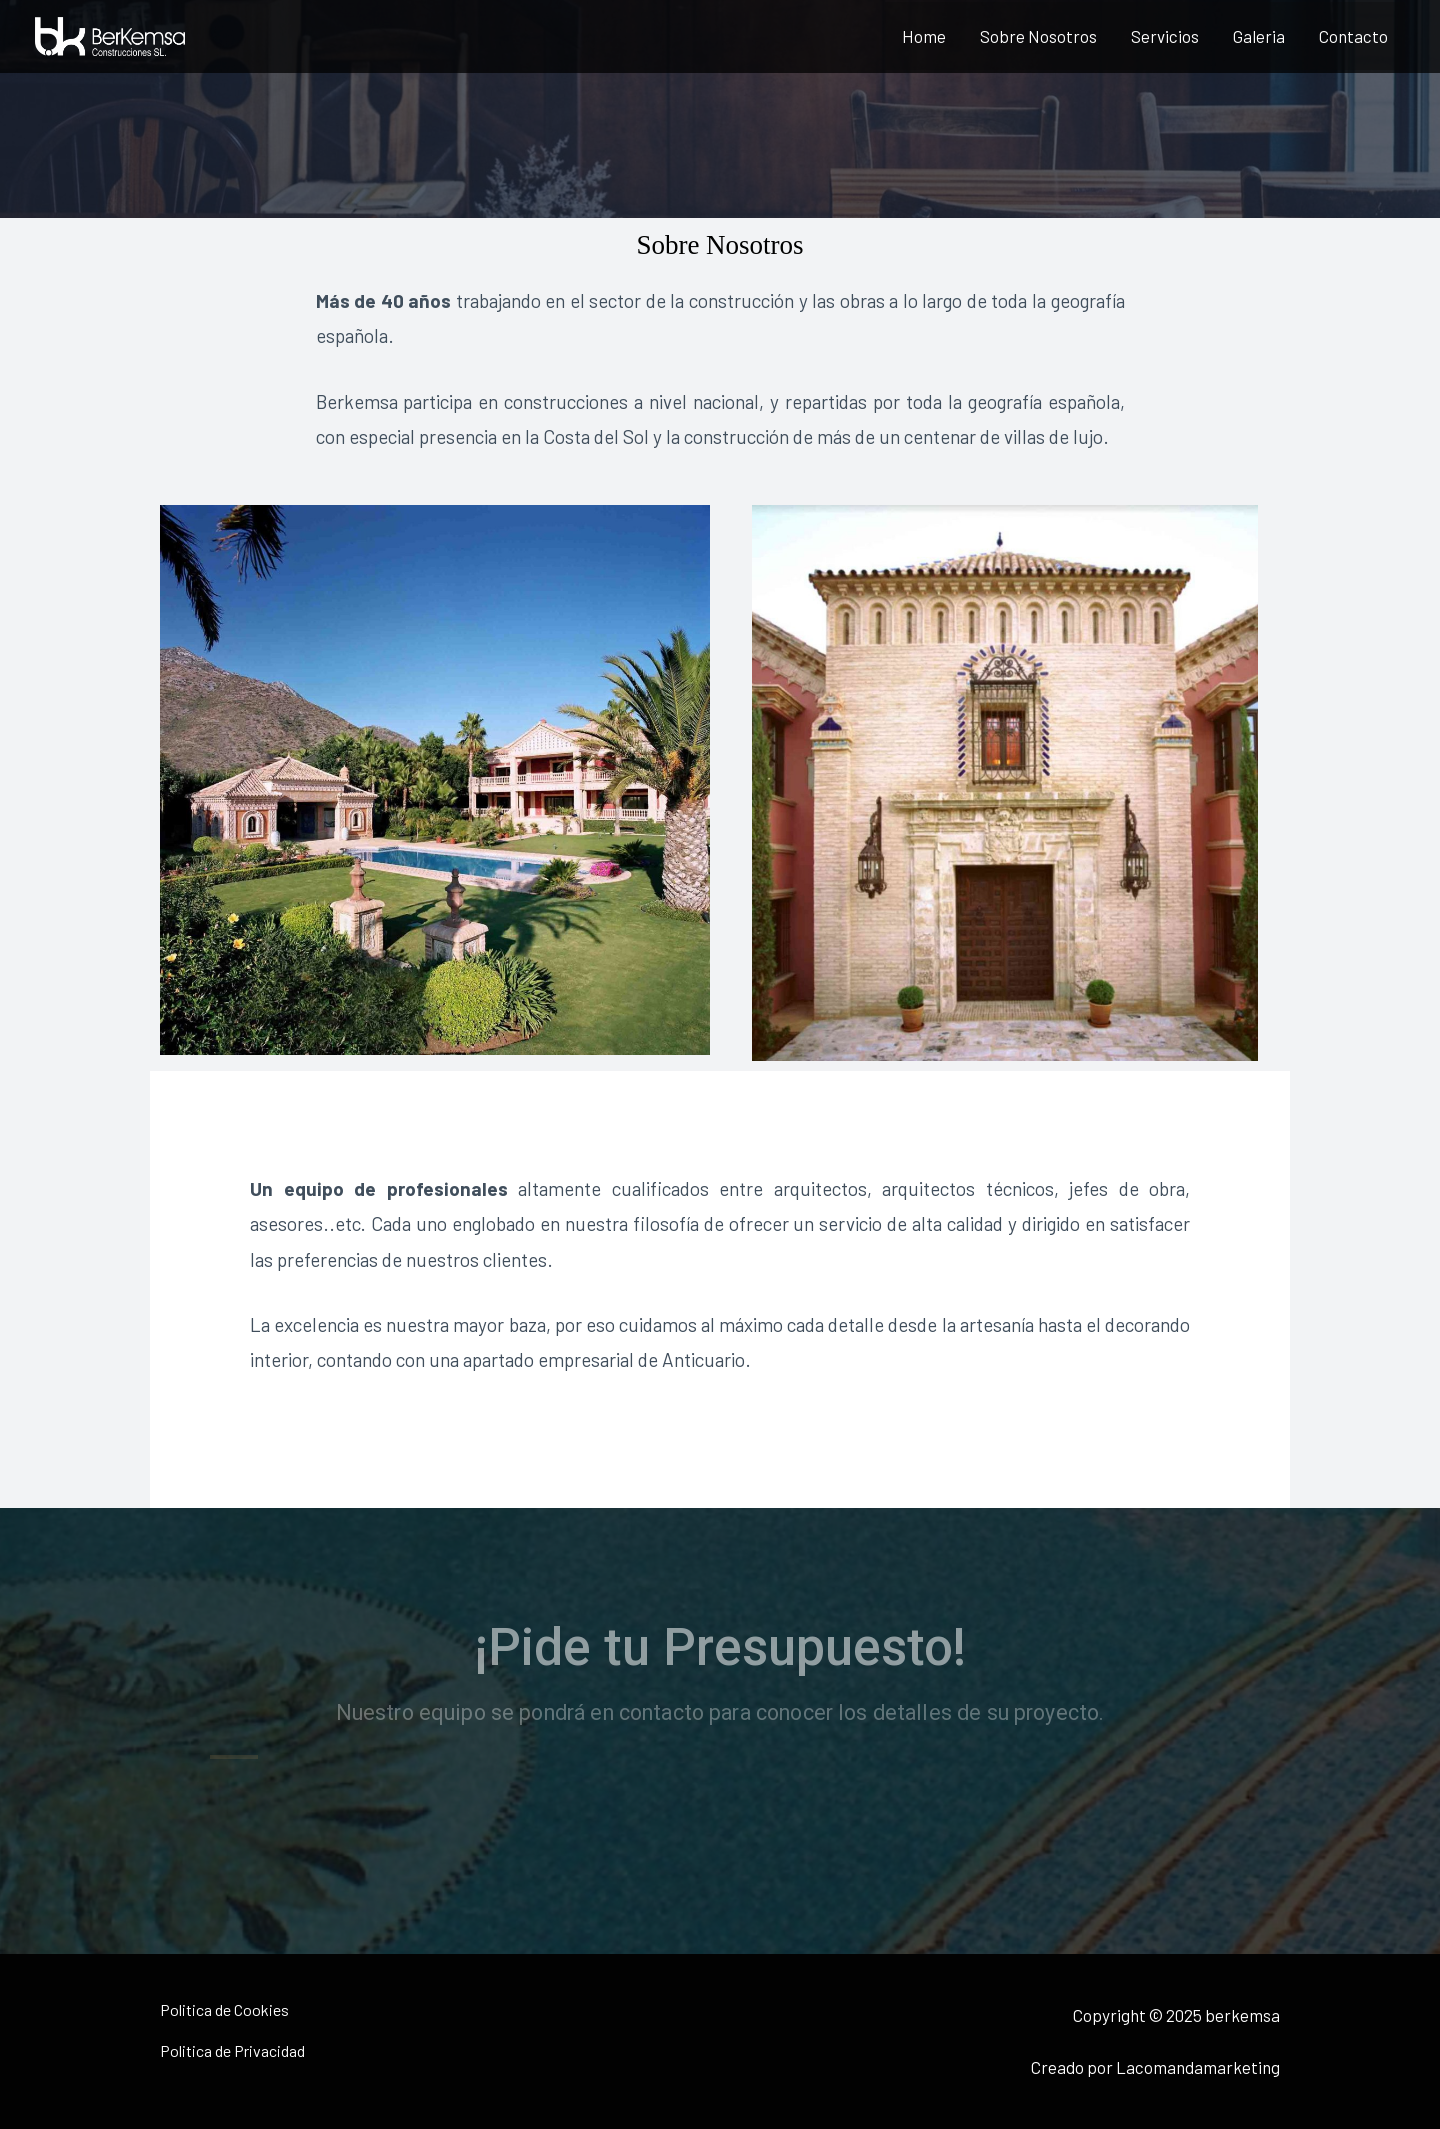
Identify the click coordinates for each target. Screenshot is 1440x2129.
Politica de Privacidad (232, 2050)
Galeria (1259, 36)
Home (924, 36)
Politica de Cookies (224, 2009)
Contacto (1353, 36)
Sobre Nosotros (1038, 36)
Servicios (1165, 36)
